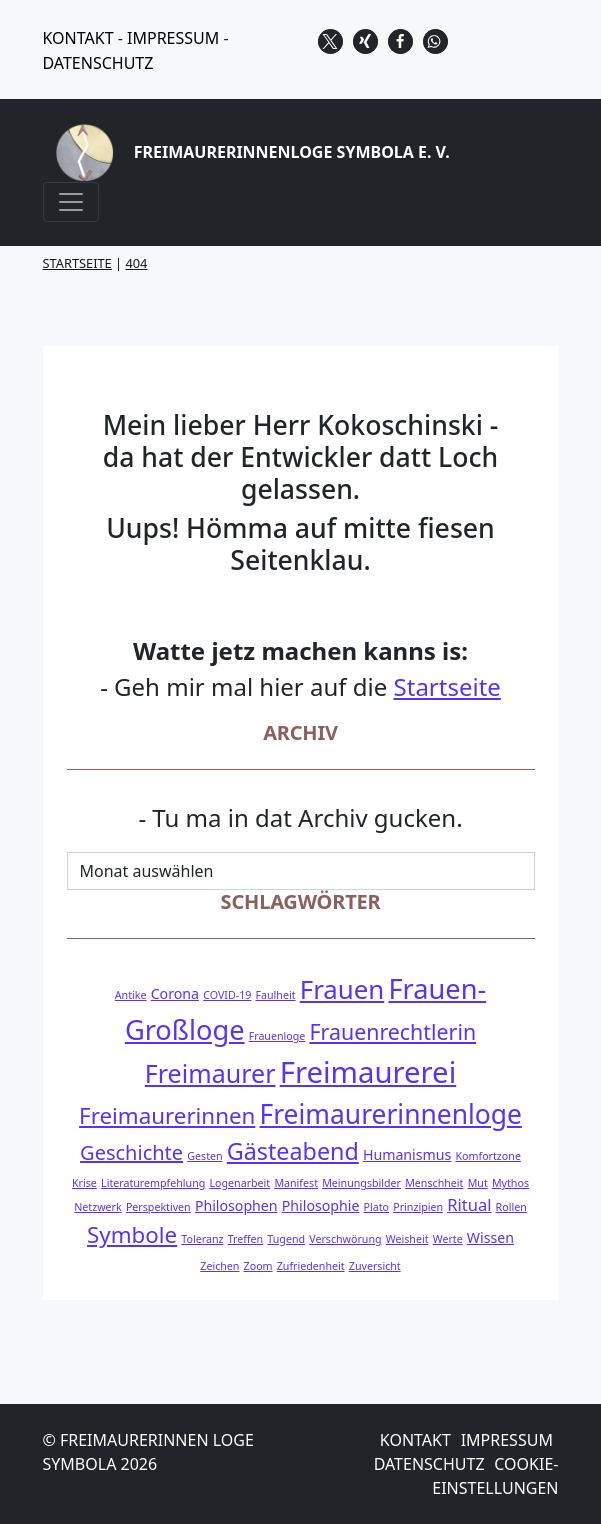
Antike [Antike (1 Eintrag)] (131, 995)
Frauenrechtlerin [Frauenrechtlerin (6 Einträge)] (392, 1031)
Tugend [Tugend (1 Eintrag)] (286, 1239)
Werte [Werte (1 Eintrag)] (448, 1239)
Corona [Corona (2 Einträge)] (175, 993)
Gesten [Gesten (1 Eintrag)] (204, 1156)
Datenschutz (429, 1464)
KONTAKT (78, 38)
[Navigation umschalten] (71, 202)
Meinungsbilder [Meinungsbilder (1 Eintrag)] (361, 1183)
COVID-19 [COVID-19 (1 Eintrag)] (227, 995)
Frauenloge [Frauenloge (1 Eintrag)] (277, 1036)
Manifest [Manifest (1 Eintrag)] (296, 1183)
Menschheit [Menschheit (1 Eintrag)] (434, 1183)
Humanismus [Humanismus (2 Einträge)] (407, 1154)
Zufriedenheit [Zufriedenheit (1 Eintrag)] (311, 1266)
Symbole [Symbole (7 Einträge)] (132, 1234)
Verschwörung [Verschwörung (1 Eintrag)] (345, 1239)
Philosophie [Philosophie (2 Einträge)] (321, 1205)
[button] (330, 41)
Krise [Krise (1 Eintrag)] (84, 1183)
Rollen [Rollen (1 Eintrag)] (511, 1207)
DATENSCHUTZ (98, 63)
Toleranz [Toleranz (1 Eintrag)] (202, 1239)
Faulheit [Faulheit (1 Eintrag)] (276, 995)
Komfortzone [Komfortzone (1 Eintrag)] (487, 1156)
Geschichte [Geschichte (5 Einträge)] (131, 1152)
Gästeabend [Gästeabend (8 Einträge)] (293, 1151)
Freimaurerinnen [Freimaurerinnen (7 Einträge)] (167, 1115)
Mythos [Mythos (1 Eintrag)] (510, 1183)
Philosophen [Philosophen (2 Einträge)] (236, 1205)
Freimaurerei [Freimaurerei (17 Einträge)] (368, 1072)
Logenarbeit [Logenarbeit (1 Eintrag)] (239, 1183)
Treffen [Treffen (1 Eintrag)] (246, 1239)
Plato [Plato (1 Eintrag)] (376, 1207)
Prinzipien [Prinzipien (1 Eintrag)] (418, 1207)
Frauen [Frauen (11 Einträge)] (342, 989)
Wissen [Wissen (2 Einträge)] (490, 1237)
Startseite (447, 686)
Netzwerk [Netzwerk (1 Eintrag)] (97, 1207)
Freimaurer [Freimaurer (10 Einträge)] (210, 1073)
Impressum (507, 1440)
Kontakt (415, 1440)
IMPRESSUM (173, 38)
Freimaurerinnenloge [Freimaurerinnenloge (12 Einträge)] (391, 1114)
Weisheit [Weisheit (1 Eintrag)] (407, 1239)
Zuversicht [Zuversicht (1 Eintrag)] (375, 1266)
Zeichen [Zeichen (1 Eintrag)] (219, 1266)
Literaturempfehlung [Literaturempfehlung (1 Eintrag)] (153, 1183)
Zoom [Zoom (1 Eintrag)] (258, 1266)
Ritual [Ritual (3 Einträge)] (469, 1204)
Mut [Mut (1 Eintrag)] (478, 1183)
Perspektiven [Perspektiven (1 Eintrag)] (158, 1207)
